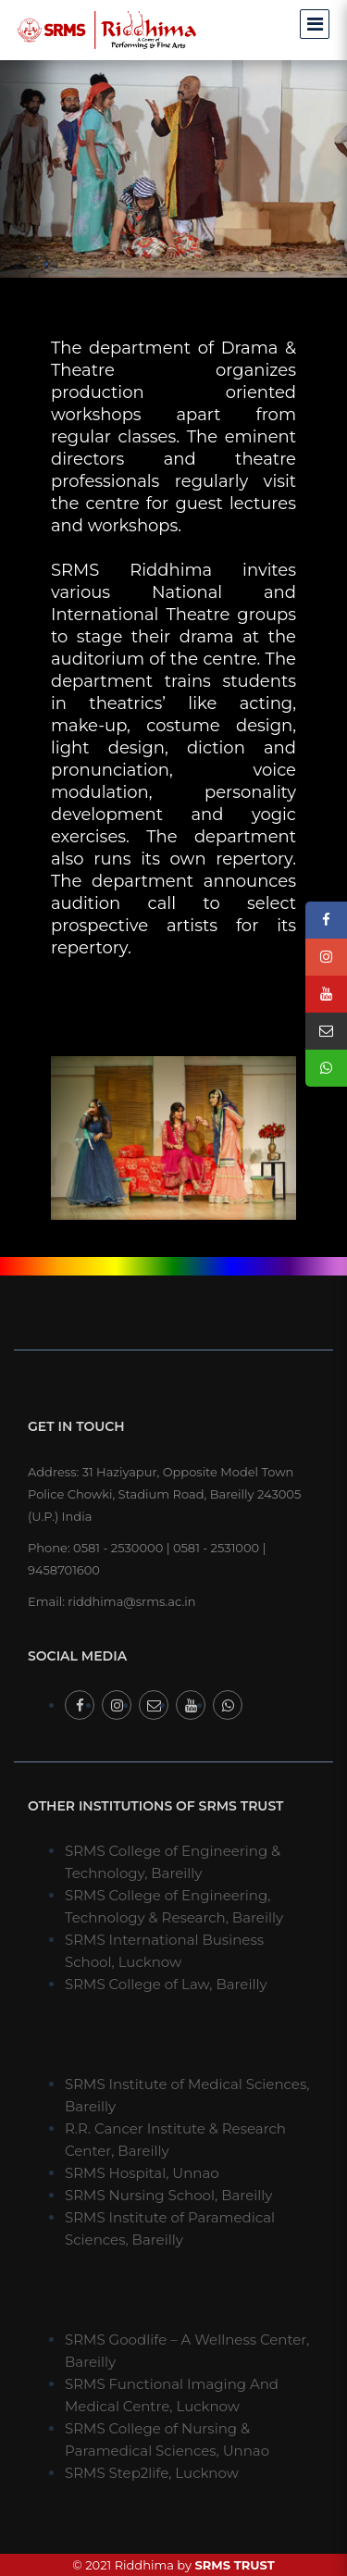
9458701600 (64, 1569)
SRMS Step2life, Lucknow (152, 2473)
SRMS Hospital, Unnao (142, 2173)
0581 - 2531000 (216, 1547)
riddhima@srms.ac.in (131, 1601)
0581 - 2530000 (118, 1547)
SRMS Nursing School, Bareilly (168, 2195)
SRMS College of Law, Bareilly (166, 1984)
